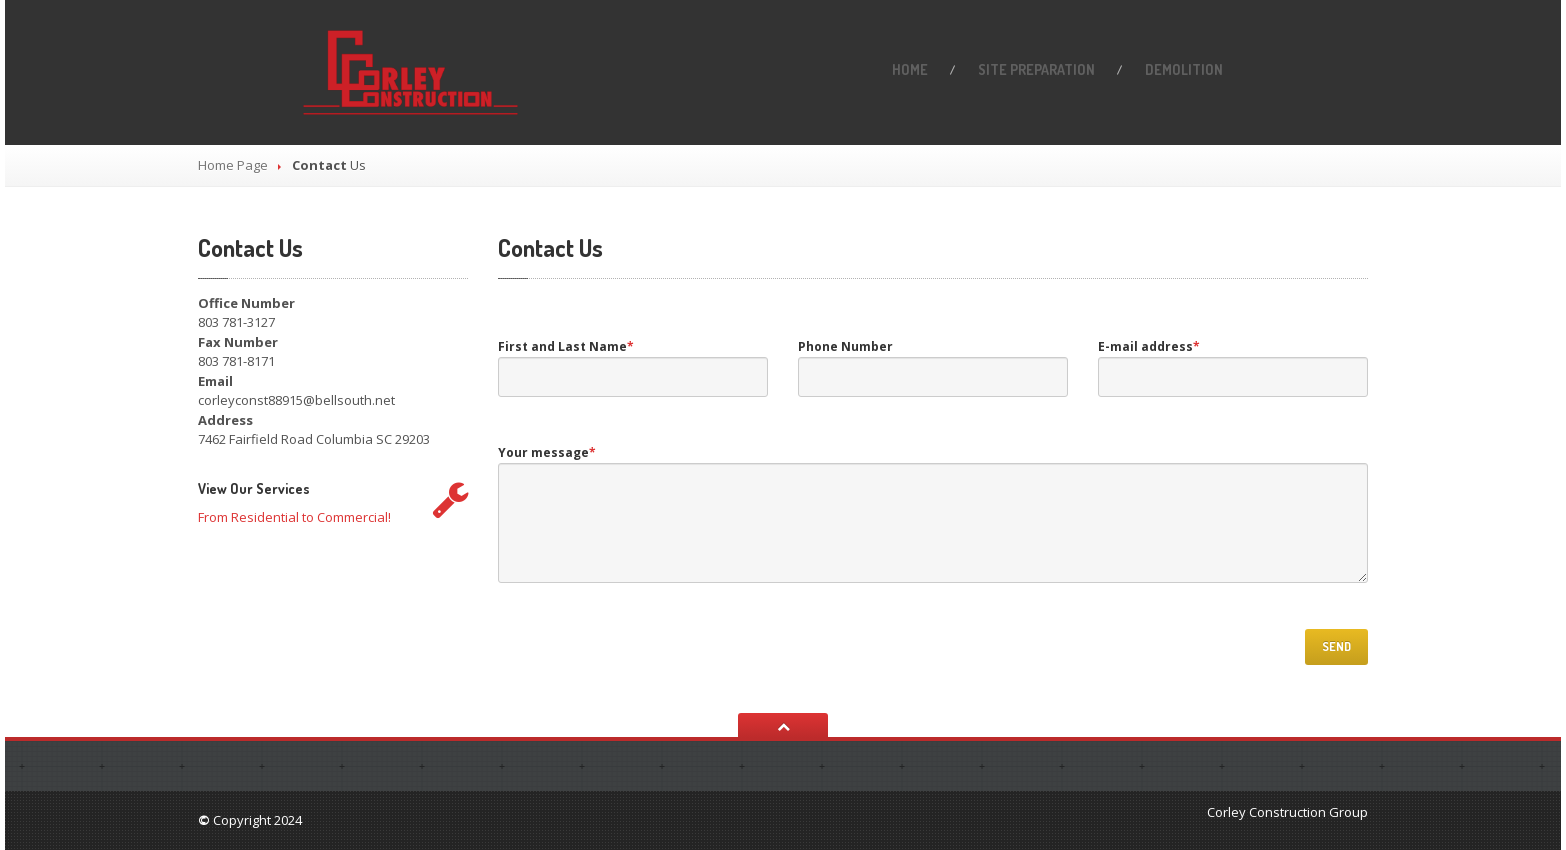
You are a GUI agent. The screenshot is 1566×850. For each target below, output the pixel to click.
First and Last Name (566, 346)
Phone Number (845, 346)
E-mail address (1149, 346)
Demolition (1184, 69)
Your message (547, 452)
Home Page (233, 165)
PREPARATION (1036, 69)
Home (910, 69)
